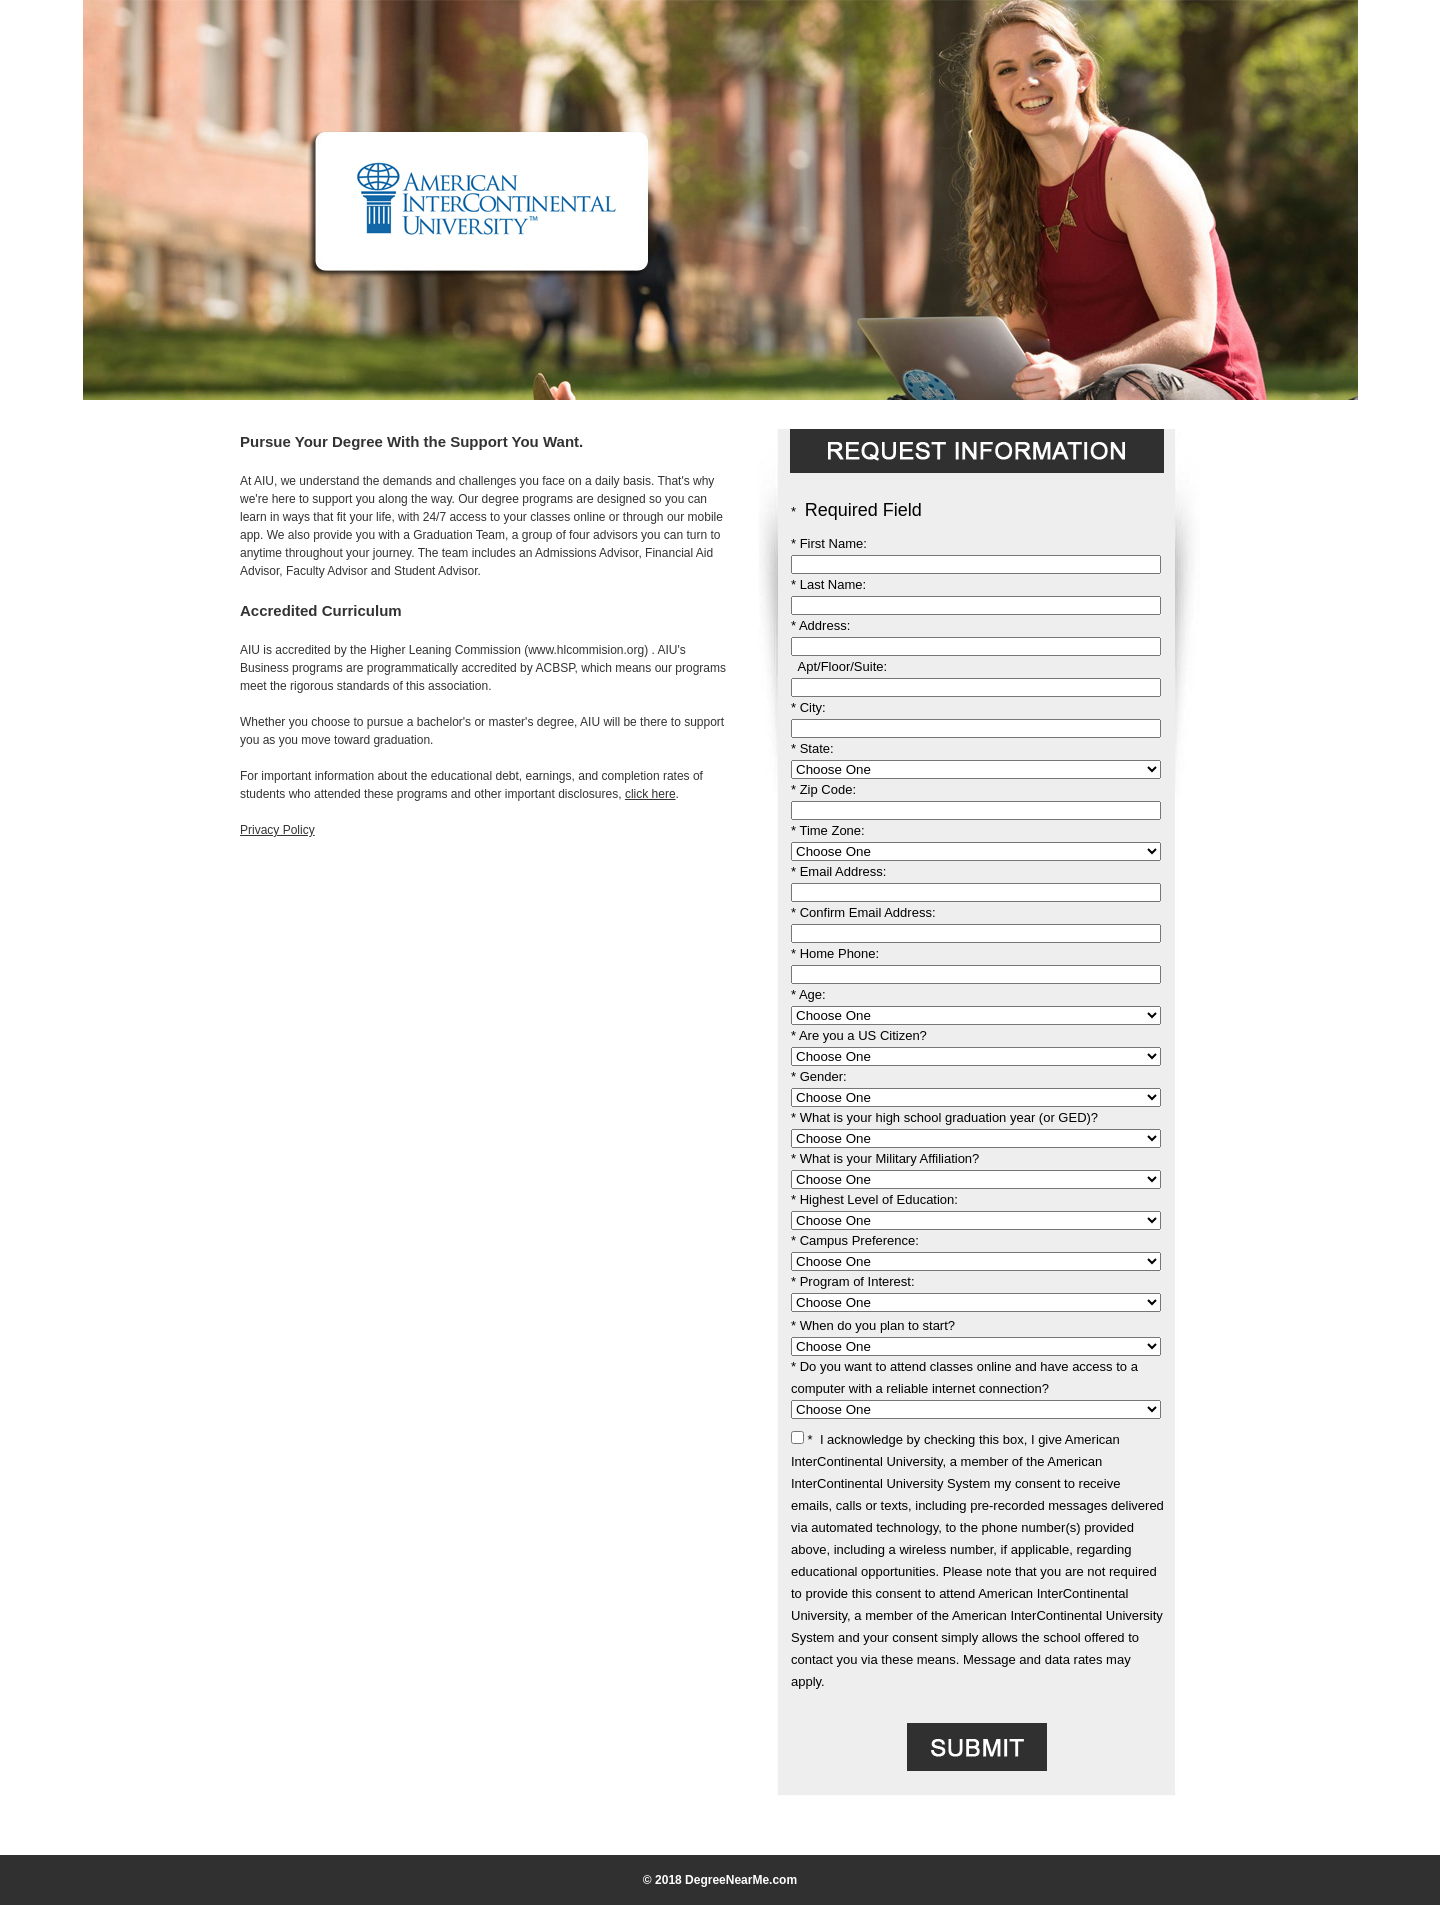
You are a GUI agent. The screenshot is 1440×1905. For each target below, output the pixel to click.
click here (650, 794)
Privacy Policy (277, 830)
